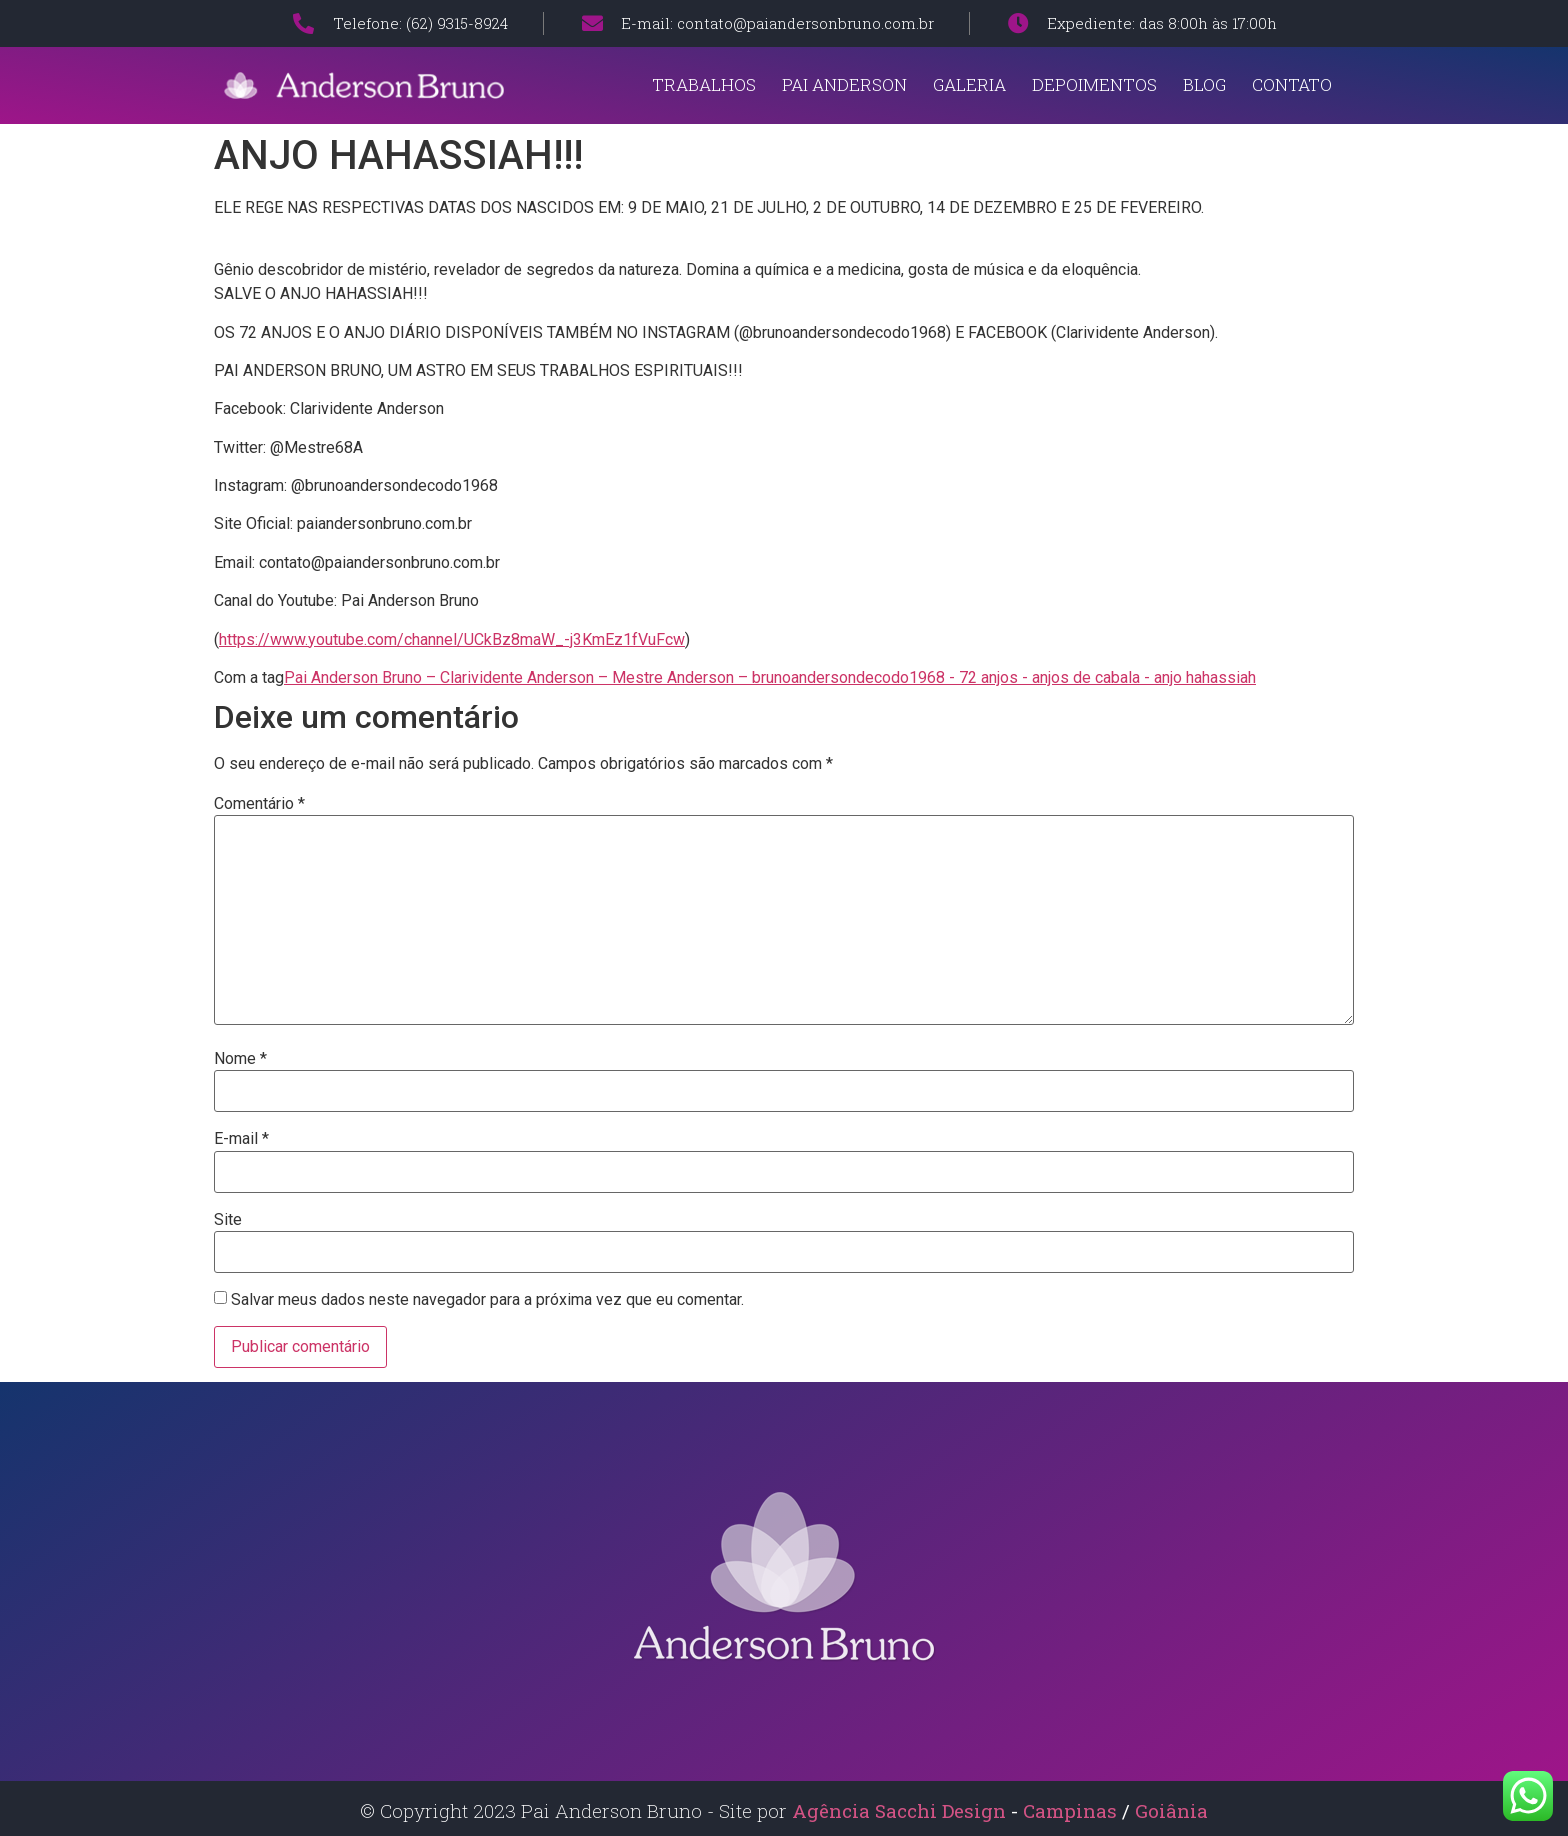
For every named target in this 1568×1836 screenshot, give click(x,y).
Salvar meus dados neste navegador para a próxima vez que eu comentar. (487, 1300)
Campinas (1072, 1810)
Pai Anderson (844, 84)
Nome (240, 1059)
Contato (1292, 84)
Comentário (259, 804)
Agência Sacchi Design (899, 1810)
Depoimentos (1094, 84)
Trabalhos (704, 84)
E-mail (241, 1139)
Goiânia (1171, 1810)
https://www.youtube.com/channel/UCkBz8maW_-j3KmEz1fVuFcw (452, 639)
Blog (1204, 84)
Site (228, 1220)
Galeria (969, 84)
